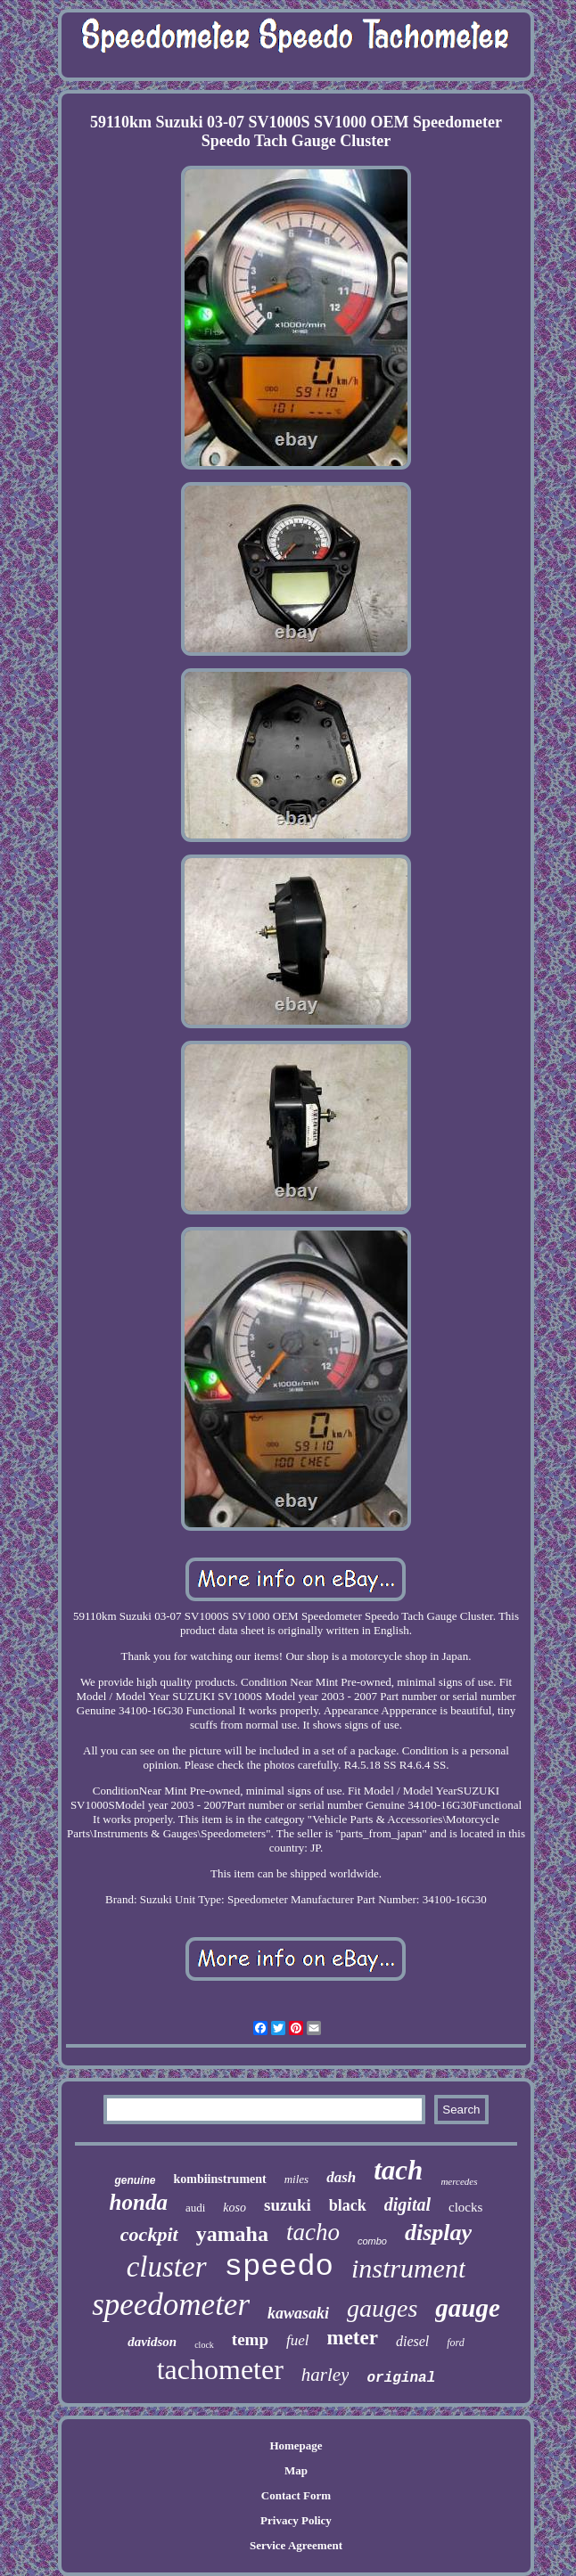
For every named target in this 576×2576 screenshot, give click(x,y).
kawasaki (298, 2313)
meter (351, 2338)
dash (341, 2177)
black (347, 2205)
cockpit (149, 2234)
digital (407, 2204)
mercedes (458, 2181)
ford (456, 2342)
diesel (412, 2341)
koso (234, 2207)
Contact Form (296, 2495)
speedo (279, 2267)
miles (296, 2179)
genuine (134, 2180)
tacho (313, 2232)
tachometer (220, 2369)
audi (195, 2207)
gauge (467, 2308)
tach (398, 2170)
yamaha (232, 2233)
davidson (152, 2342)
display (438, 2232)
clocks (465, 2207)
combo (372, 2241)
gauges (382, 2308)
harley (325, 2374)
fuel (297, 2340)
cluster (167, 2267)
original (400, 2378)
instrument (408, 2268)
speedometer (171, 2304)
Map (296, 2470)
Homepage (295, 2445)
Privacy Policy (296, 2520)
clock (204, 2345)
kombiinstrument (219, 2179)
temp (250, 2339)
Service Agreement (296, 2545)
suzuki (287, 2205)
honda (139, 2202)
